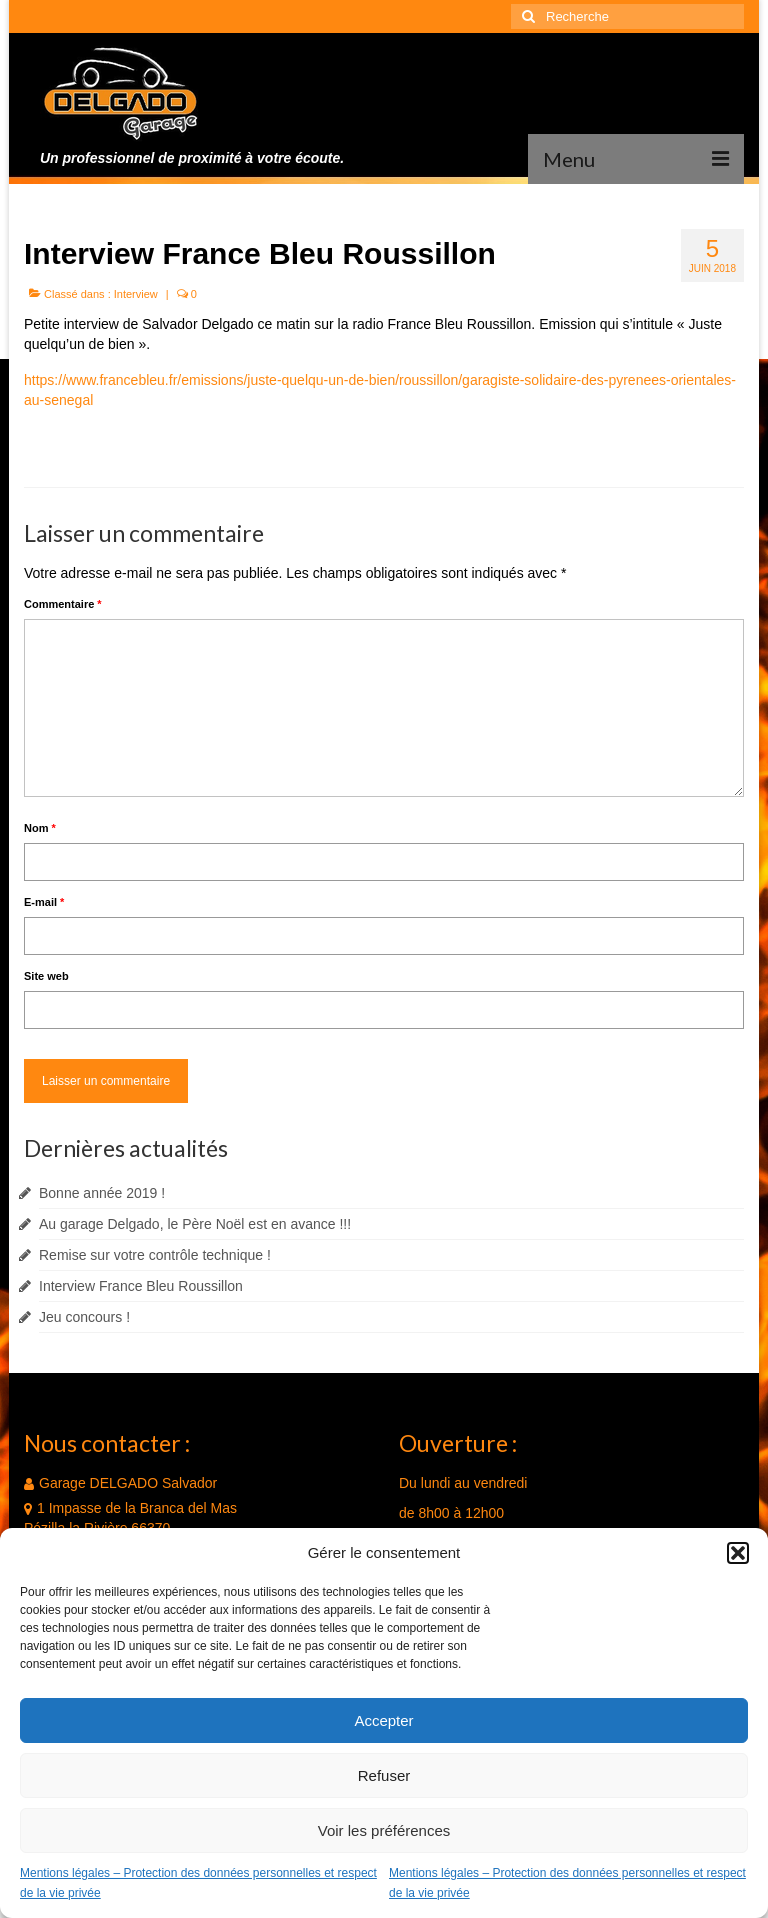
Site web (46, 976)
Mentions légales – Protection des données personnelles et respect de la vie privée (198, 1883)
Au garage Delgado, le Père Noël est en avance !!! (195, 1224)
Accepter (383, 1720)
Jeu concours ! (84, 1317)
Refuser (384, 1775)
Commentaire (63, 604)
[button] (738, 1553)
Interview (136, 294)
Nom (40, 828)
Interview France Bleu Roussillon (141, 1286)
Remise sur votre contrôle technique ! (155, 1255)
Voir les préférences (384, 1830)
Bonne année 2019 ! (102, 1193)
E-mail (44, 902)
